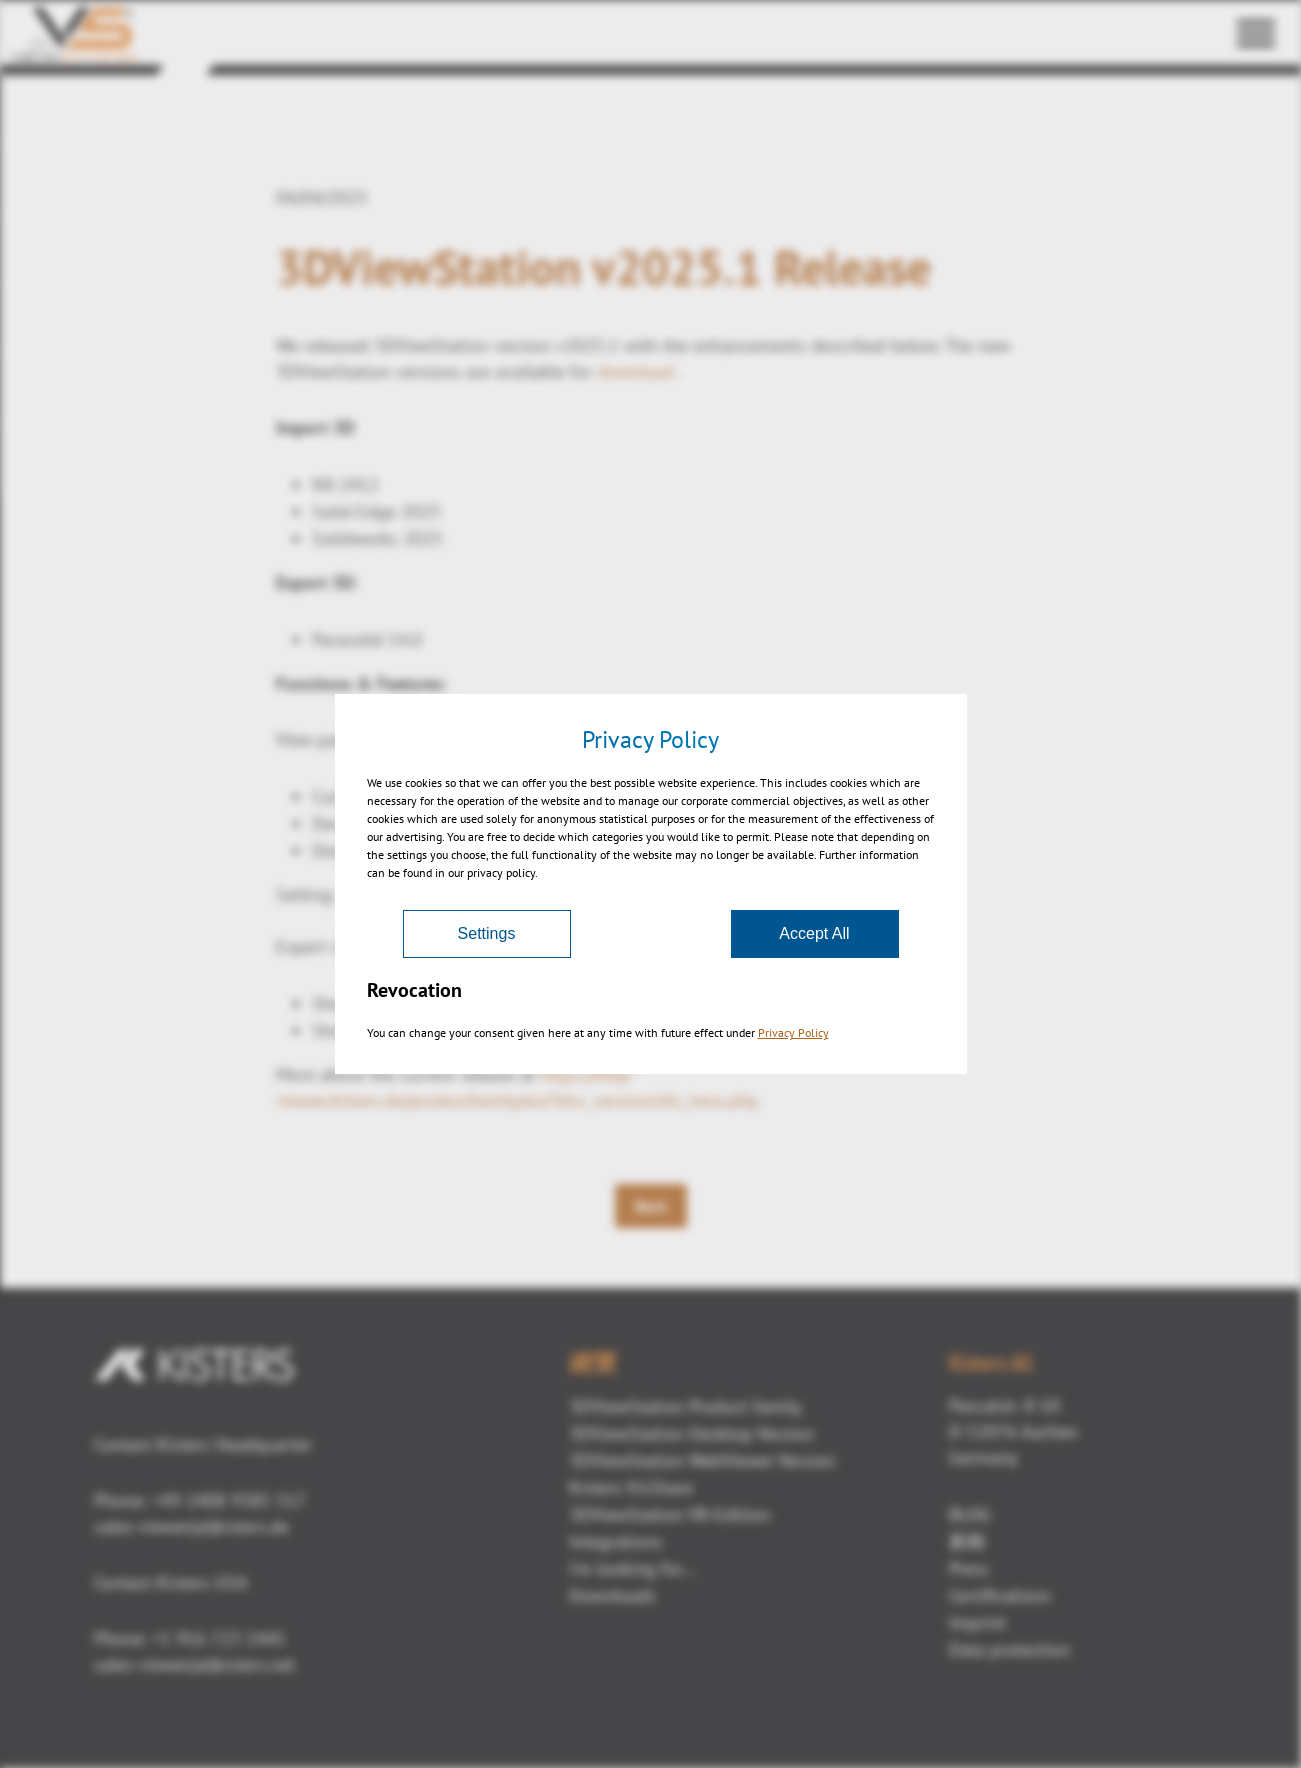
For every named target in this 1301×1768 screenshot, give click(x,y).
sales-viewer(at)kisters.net (194, 1664)
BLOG (970, 1514)
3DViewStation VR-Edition (669, 1514)
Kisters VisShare (631, 1487)
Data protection (1009, 1649)
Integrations (616, 1541)
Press (969, 1568)
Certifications (1000, 1595)
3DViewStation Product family (685, 1406)
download (635, 371)
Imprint (977, 1622)
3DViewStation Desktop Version (691, 1433)
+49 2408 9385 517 (226, 1500)
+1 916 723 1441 (219, 1638)
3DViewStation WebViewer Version (702, 1460)
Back (651, 1206)
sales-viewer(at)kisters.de (191, 1526)
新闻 (967, 1541)
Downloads (612, 1595)
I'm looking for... (632, 1568)
